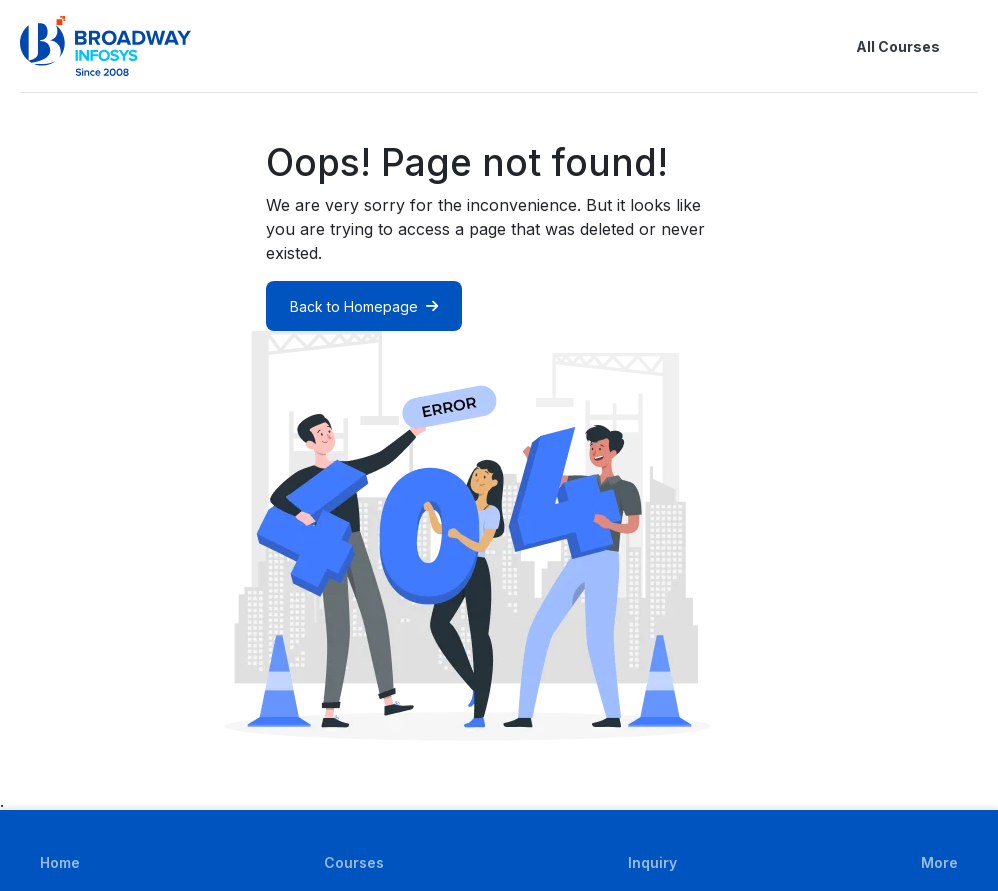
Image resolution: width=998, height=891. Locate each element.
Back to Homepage (364, 306)
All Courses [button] (882, 46)
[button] (966, 46)
